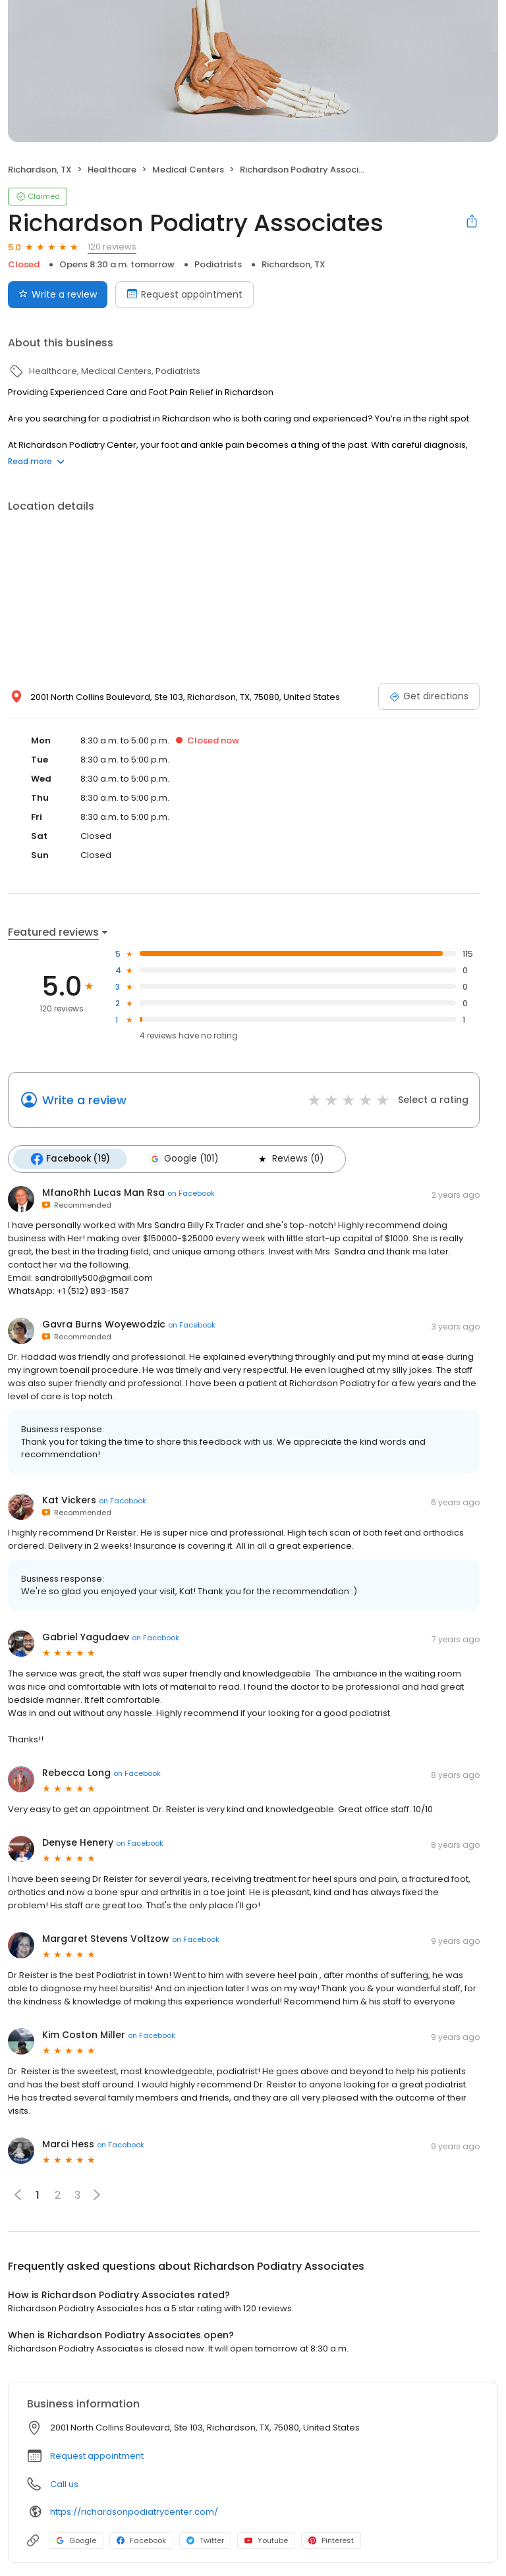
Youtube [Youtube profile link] (266, 2540)
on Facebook (191, 1193)
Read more (36, 461)
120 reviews (112, 246)
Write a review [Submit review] (57, 294)
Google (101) (183, 1159)
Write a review (84, 1100)
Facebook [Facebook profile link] (141, 2540)
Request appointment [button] (97, 2456)
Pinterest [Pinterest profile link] (331, 2540)
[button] (97, 2195)
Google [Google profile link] (76, 2540)
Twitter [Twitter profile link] (205, 2540)
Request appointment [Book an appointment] (184, 294)
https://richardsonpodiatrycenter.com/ (134, 2512)
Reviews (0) (289, 1159)
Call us (64, 2484)
